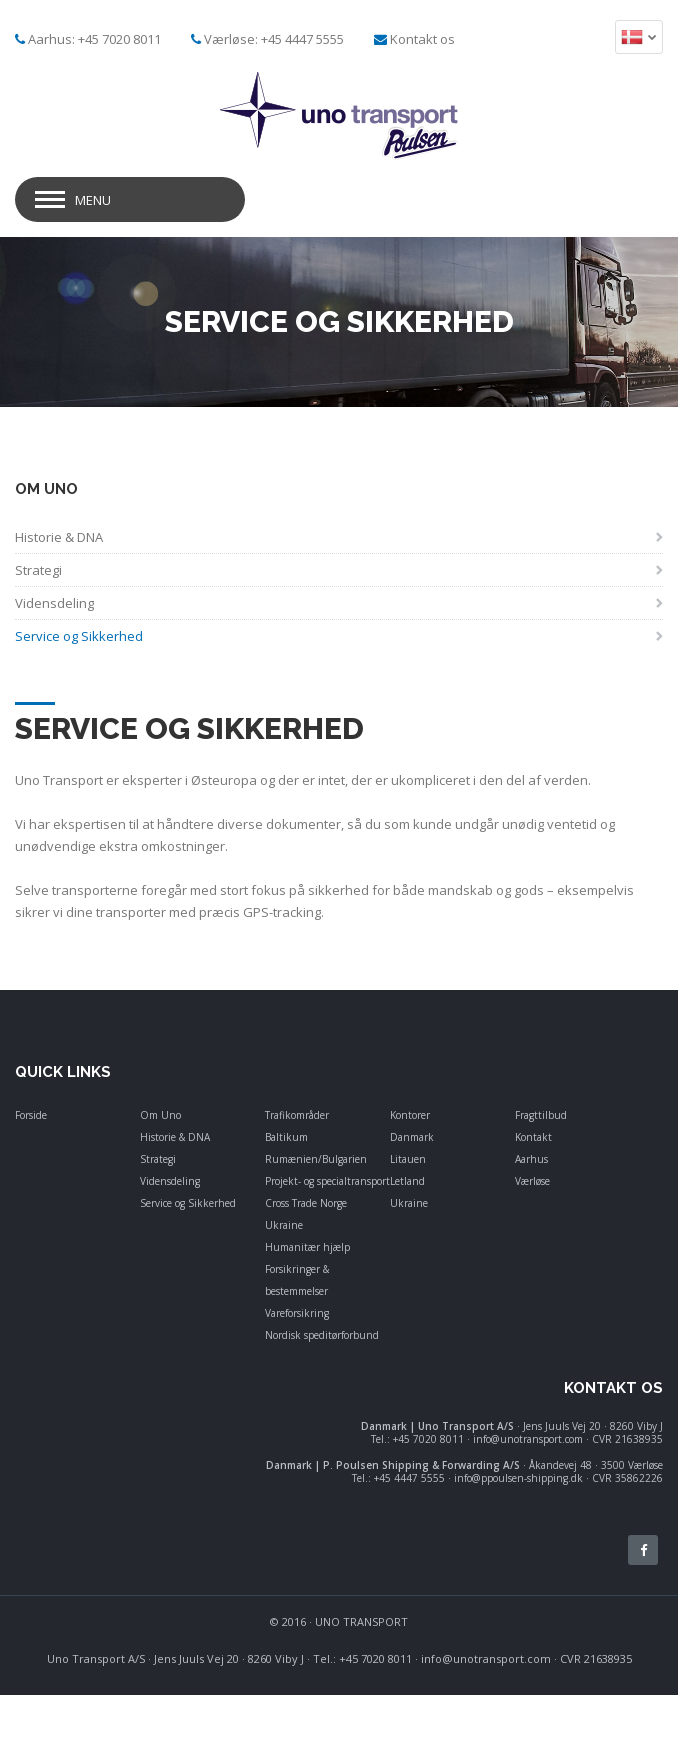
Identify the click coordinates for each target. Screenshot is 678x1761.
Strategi (158, 1159)
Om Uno (160, 1115)
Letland (407, 1181)
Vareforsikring (297, 1313)
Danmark (412, 1137)
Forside (31, 1115)
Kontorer (410, 1115)
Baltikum (286, 1137)
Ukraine (284, 1225)
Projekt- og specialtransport (327, 1181)
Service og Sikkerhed (188, 1203)
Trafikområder (297, 1115)
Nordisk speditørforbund (322, 1335)
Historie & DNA (175, 1137)
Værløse (532, 1181)
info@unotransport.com (486, 1658)
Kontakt (533, 1137)
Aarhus (531, 1159)
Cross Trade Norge (306, 1203)
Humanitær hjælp (307, 1247)
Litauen (408, 1159)
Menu (93, 200)
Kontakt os (422, 39)
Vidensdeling (170, 1181)
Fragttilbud (541, 1115)
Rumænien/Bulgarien (316, 1159)
